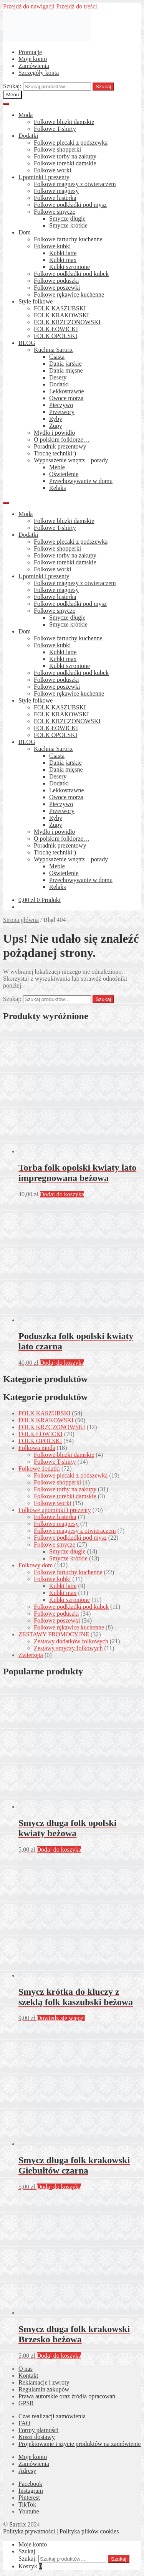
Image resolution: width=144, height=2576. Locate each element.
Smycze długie (67, 218)
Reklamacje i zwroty (43, 2382)
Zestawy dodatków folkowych (71, 1641)
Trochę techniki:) (55, 453)
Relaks (57, 488)
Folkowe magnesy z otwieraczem (75, 184)
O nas (25, 2368)
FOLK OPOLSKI (55, 336)
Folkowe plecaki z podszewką (71, 142)
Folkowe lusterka (55, 198)
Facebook (30, 2483)
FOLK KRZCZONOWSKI (67, 322)
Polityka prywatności (29, 2531)
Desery (57, 377)
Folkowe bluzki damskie (64, 122)
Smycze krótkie (68, 225)
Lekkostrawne (66, 391)
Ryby (55, 419)
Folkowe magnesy (56, 191)
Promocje (30, 52)
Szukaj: (12, 86)
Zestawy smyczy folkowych (68, 1648)
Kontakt (28, 2375)
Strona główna (21, 920)
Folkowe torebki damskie (65, 163)
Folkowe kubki (52, 246)
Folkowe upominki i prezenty (54, 1510)
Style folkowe (35, 301)
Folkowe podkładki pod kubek (71, 273)
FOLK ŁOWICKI (56, 329)
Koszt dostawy (36, 2437)
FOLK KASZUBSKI (60, 308)
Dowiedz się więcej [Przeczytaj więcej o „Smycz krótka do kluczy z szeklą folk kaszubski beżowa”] (61, 2018)
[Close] (6, 503)
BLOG (26, 343)
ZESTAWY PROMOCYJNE (53, 1634)
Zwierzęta (30, 1655)
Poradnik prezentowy (60, 446)
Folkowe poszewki (57, 287)
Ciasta (57, 356)
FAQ (24, 2423)
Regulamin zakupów (43, 2389)
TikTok (27, 2504)
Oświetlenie (63, 474)
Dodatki (28, 135)
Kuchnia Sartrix (53, 349)
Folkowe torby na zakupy (65, 156)
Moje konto (32, 59)
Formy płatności (38, 2430)
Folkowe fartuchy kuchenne (68, 239)
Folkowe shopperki (57, 149)
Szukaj (103, 86)
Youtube (28, 2511)
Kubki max (63, 260)
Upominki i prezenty (43, 177)
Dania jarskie (65, 363)
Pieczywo (61, 405)
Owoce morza (66, 398)
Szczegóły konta (38, 72)
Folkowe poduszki (56, 280)
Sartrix (17, 2524)
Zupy (55, 425)
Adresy (27, 2470)
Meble (57, 467)
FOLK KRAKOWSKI (61, 315)
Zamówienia (33, 66)
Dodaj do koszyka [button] (62, 1194)
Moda (25, 115)
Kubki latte (63, 253)
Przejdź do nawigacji (29, 6)
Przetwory (61, 412)
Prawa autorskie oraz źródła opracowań (66, 2396)
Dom (24, 232)
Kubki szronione (69, 267)
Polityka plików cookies (89, 2531)
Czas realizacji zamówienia (52, 2416)
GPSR (26, 2403)
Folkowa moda (36, 1448)
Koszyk (30, 2566)
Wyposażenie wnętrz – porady (71, 460)
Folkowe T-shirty (55, 128)
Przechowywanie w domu (81, 481)
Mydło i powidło (54, 432)
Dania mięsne (66, 370)
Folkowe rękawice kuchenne (69, 294)
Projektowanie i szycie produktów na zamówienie (79, 2444)
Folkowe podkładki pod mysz (70, 204)
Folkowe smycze (54, 211)
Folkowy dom (35, 1565)
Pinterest (29, 2497)
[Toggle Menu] (6, 104)
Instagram (30, 2490)
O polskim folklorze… (61, 439)
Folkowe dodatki (39, 1468)
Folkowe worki (52, 170)
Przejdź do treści (76, 6)
